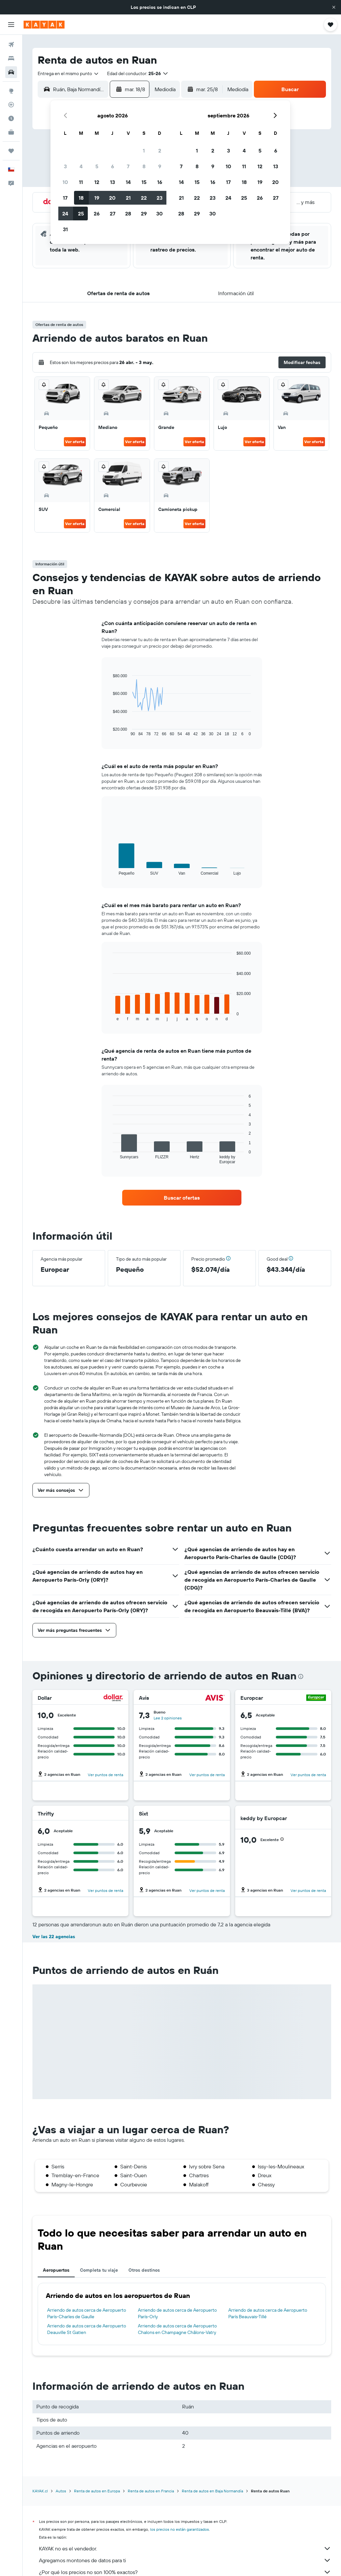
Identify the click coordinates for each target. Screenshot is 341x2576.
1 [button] (144, 150)
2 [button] (159, 150)
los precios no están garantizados (179, 2529)
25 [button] (81, 213)
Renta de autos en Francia (151, 2490)
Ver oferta (75, 441)
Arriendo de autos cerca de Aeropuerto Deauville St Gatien (86, 2329)
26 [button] (97, 213)
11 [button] (81, 182)
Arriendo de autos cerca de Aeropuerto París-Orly (177, 2313)
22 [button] (144, 197)
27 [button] (112, 213)
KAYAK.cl (40, 2490)
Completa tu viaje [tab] (99, 2270)
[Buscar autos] (11, 72)
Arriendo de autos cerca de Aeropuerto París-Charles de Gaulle (86, 2313)
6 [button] (112, 166)
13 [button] (112, 182)
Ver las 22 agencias (53, 1936)
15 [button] (144, 182)
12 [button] (96, 182)
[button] (334, 7)
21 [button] (128, 197)
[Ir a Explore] (11, 90)
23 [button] (159, 197)
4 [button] (81, 166)
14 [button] (128, 182)
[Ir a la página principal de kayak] (44, 25)
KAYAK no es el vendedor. (185, 2548)
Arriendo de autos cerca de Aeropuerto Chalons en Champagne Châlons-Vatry (177, 2329)
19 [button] (96, 197)
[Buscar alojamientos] (11, 58)
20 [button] (112, 197)
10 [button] (65, 182)
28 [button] (128, 213)
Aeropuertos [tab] (56, 2270)
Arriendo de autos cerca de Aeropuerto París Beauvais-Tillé (267, 2313)
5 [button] (96, 166)
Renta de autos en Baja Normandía (212, 2490)
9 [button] (159, 166)
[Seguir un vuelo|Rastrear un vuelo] (11, 104)
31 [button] (65, 229)
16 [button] (159, 182)
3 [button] (65, 166)
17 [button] (65, 197)
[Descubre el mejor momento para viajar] (11, 118)
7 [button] (128, 166)
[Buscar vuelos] (11, 44)
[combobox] (68, 73)
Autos (61, 2490)
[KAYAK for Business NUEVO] (11, 132)
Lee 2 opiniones (168, 1717)
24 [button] (65, 213)
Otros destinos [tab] (144, 2270)
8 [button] (143, 166)
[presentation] (301, 1676)
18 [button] (81, 197)
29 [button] (144, 213)
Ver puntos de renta (105, 1774)
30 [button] (159, 213)
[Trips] (11, 150)
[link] (182, 1198)
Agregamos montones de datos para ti (185, 2560)
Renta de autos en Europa (97, 2490)
